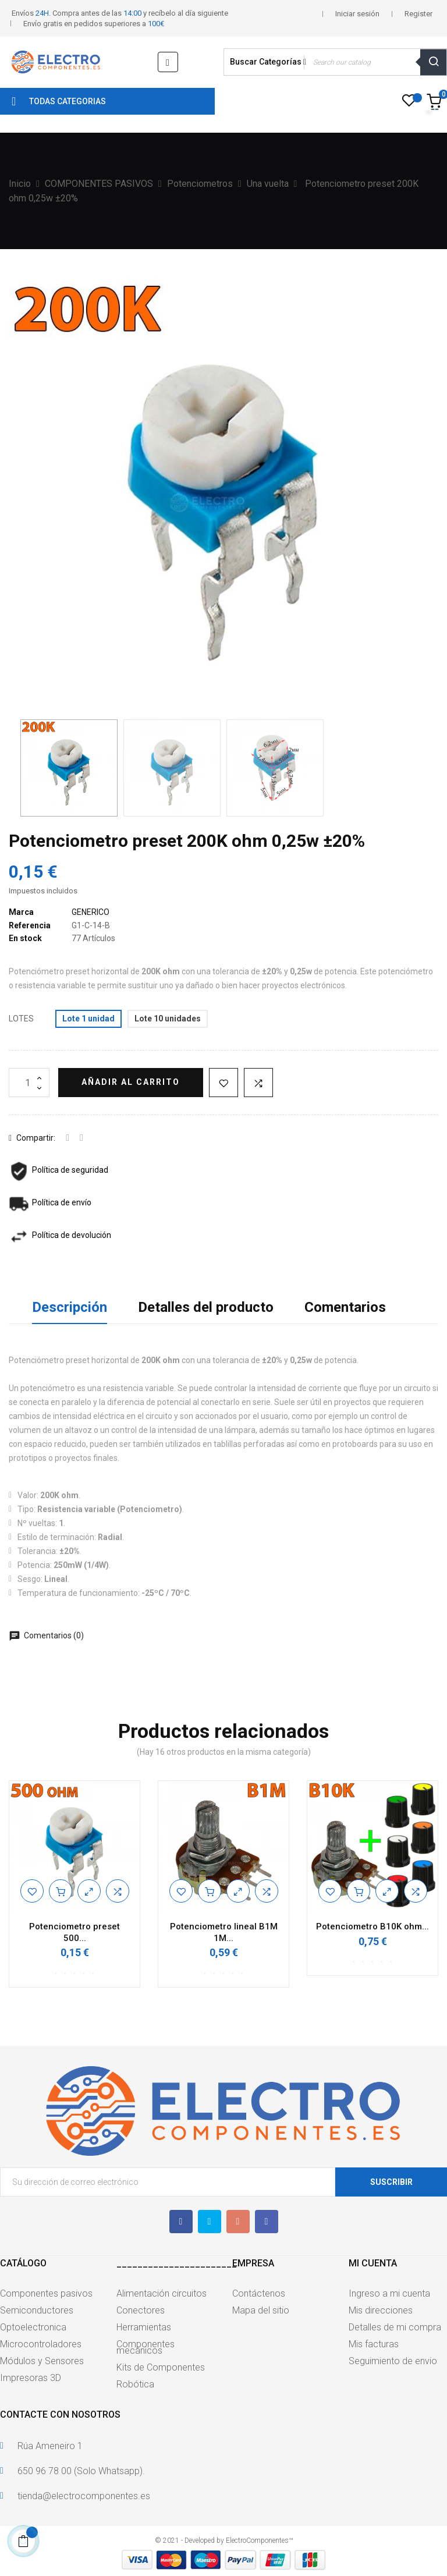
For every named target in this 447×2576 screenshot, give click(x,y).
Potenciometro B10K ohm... (372, 1926)
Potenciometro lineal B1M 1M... (224, 1932)
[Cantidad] (29, 1082)
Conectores (140, 2310)
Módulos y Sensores (42, 2360)
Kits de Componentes (160, 2367)
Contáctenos (258, 2293)
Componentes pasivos (46, 2293)
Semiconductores (36, 2310)
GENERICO (90, 912)
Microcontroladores (40, 2344)
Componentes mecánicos (145, 2347)
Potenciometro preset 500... (74, 1932)
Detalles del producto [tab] (206, 1307)
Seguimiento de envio (393, 2360)
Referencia (30, 925)
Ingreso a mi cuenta (389, 2293)
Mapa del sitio (260, 2310)
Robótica (135, 2384)
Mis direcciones (381, 2310)
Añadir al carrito (130, 1082)
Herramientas (143, 2327)
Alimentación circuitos (161, 2293)
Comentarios (345, 1307)
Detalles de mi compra (395, 2327)
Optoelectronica (33, 2327)
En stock (25, 938)
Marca (21, 912)
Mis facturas (374, 2344)
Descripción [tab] (69, 1307)
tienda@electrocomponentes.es (83, 2496)
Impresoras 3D (30, 2377)
